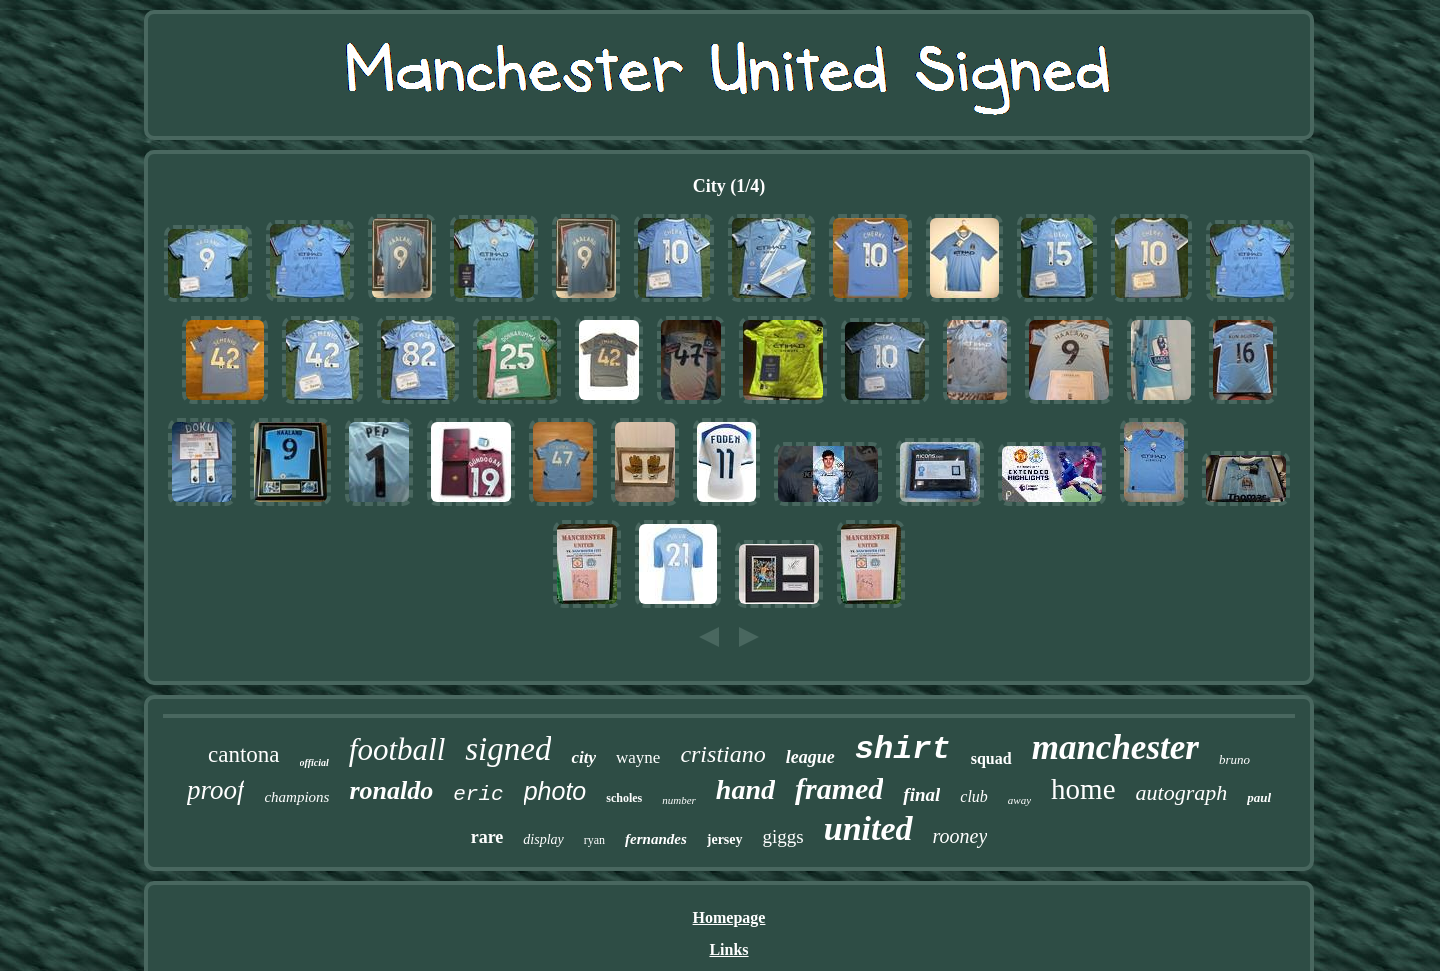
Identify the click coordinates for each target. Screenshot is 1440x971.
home (1083, 789)
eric (478, 794)
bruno (1234, 759)
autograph (1182, 792)
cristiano (722, 754)
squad (991, 758)
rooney (960, 836)
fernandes (656, 839)
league (810, 757)
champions (296, 797)
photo (555, 791)
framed (839, 788)
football (397, 749)
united (868, 828)
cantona (244, 754)
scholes (624, 798)
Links (728, 949)
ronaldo (391, 790)
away (1019, 800)
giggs (783, 836)
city (583, 757)
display (543, 839)
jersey (725, 839)
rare (487, 837)
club (974, 796)
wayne (638, 757)
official (314, 762)
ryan (594, 840)
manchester (1115, 747)
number (679, 800)
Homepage (729, 917)
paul (1259, 797)
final (921, 794)
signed (508, 749)
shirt (903, 749)
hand (745, 789)
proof (216, 790)
